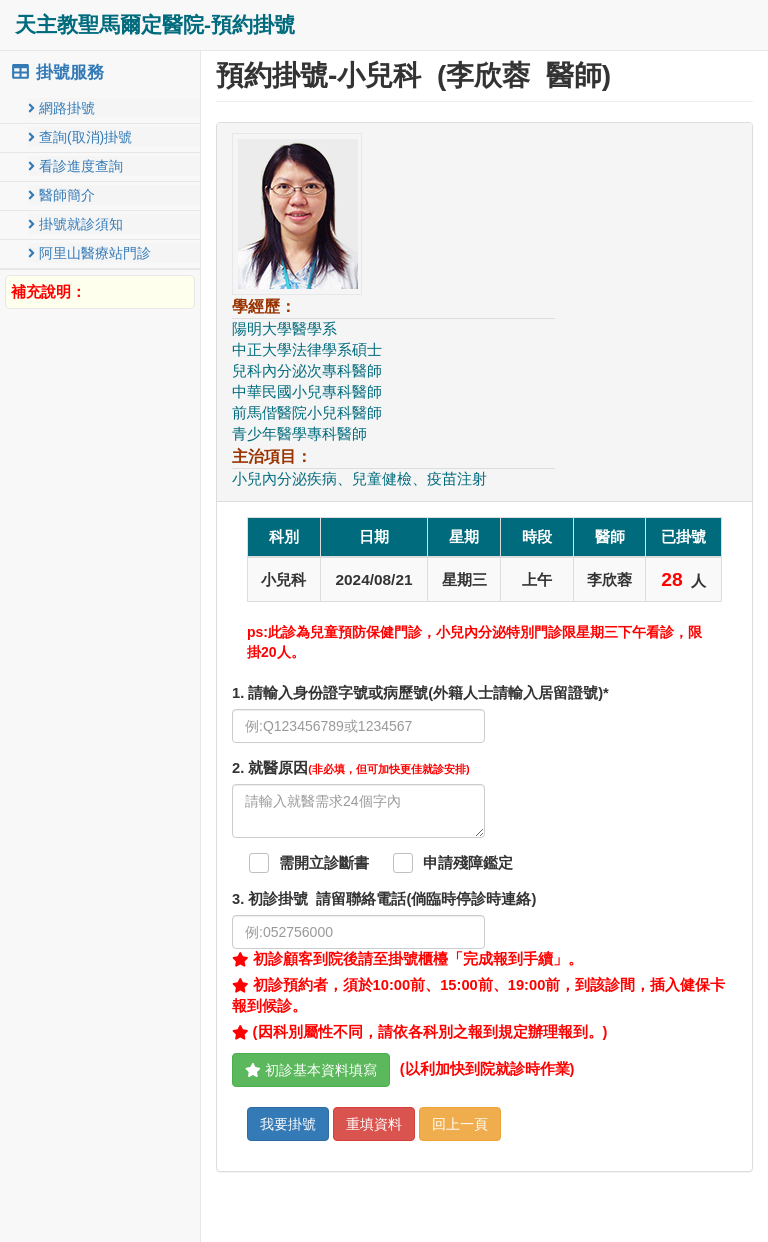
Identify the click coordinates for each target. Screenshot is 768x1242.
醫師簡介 (61, 195)
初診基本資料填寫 (311, 1070)
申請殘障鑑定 (468, 863)
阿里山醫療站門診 (89, 253)
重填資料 (374, 1124)
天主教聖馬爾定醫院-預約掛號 (155, 24)
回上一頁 (460, 1124)
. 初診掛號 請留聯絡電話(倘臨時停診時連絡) (384, 899)
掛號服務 (57, 72)
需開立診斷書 (324, 863)
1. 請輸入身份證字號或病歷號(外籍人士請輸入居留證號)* (420, 693)
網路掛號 (61, 108)
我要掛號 (288, 1124)
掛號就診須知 (75, 224)
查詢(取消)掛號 (80, 137)
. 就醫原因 (351, 768)
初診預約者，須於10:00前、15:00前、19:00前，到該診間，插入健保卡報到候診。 (478, 995)
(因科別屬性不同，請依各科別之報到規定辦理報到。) (419, 1032)
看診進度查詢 (75, 166)
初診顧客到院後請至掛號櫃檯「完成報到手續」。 (407, 959)
